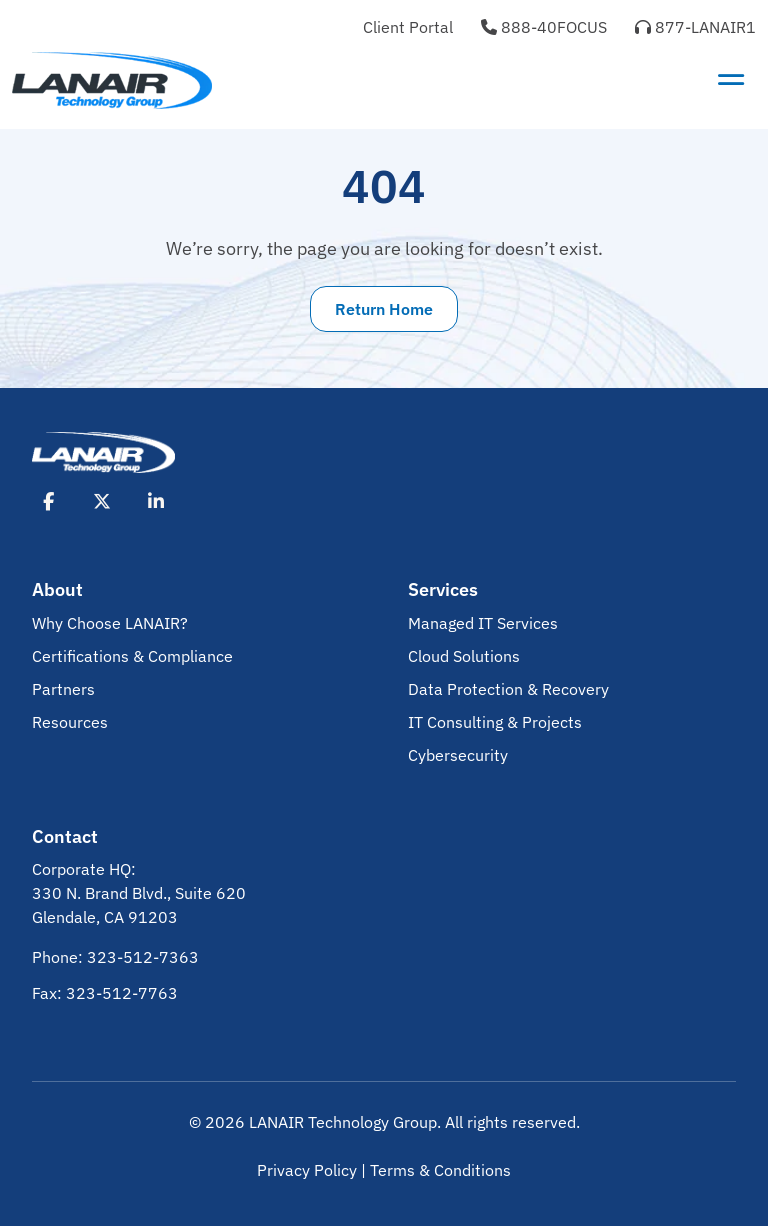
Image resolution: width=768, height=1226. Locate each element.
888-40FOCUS (544, 27)
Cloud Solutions (464, 656)
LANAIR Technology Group (343, 1122)
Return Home (384, 309)
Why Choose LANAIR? (110, 623)
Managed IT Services (483, 623)
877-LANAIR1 (695, 27)
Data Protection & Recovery (508, 689)
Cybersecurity (458, 755)
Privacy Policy (307, 1170)
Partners (63, 689)
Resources (70, 722)
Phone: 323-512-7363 (115, 957)
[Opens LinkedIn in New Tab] (156, 501)
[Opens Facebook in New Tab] (48, 501)
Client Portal (408, 27)
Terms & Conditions (440, 1170)
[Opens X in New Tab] (102, 501)
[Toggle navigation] (731, 80)
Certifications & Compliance (132, 656)
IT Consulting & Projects (495, 722)
